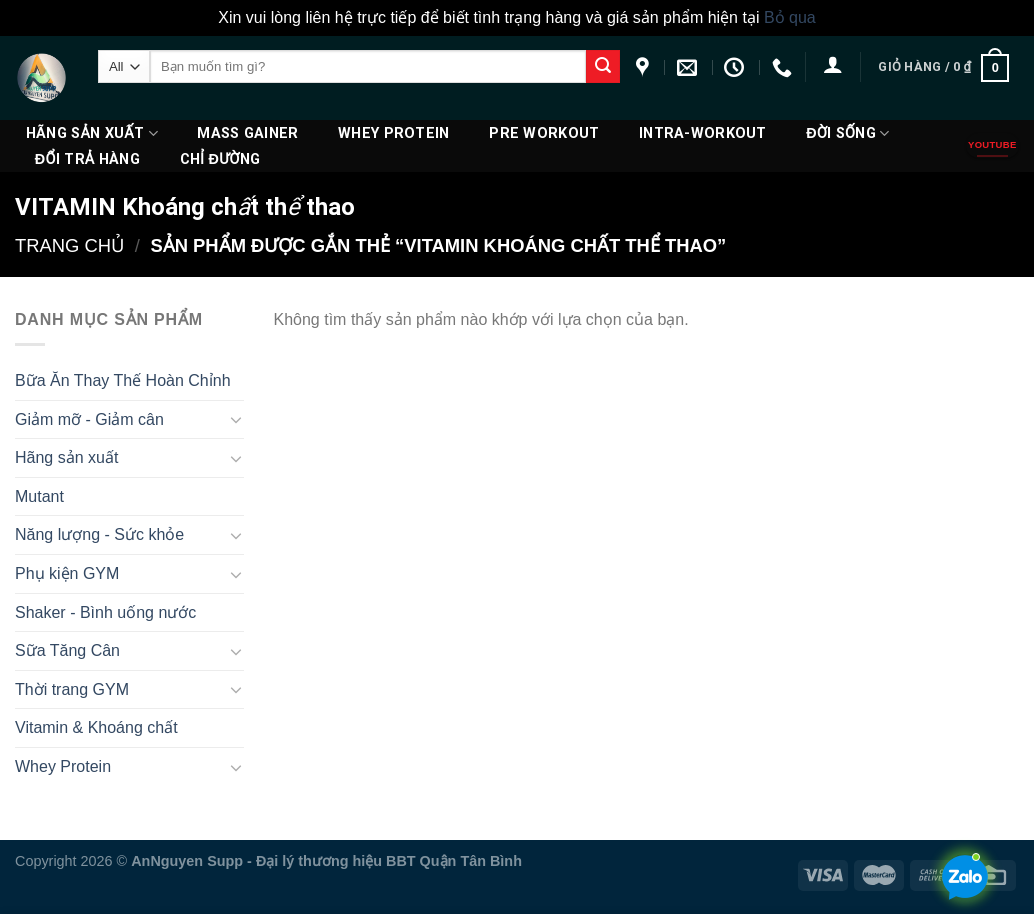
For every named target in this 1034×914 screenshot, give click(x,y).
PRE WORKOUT (544, 133)
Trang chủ (69, 245)
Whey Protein (393, 133)
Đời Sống (847, 133)
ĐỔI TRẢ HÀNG (87, 159)
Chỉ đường (220, 159)
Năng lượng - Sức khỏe (99, 534)
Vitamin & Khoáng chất (96, 727)
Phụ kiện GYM (67, 573)
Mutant (39, 496)
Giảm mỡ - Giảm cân (89, 419)
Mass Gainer (247, 133)
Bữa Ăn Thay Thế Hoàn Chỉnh (123, 380)
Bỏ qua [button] (790, 17)
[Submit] (603, 67)
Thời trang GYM (72, 689)
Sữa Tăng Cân (67, 650)
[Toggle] (236, 419)
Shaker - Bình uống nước (105, 612)
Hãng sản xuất (92, 133)
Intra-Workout (703, 133)
